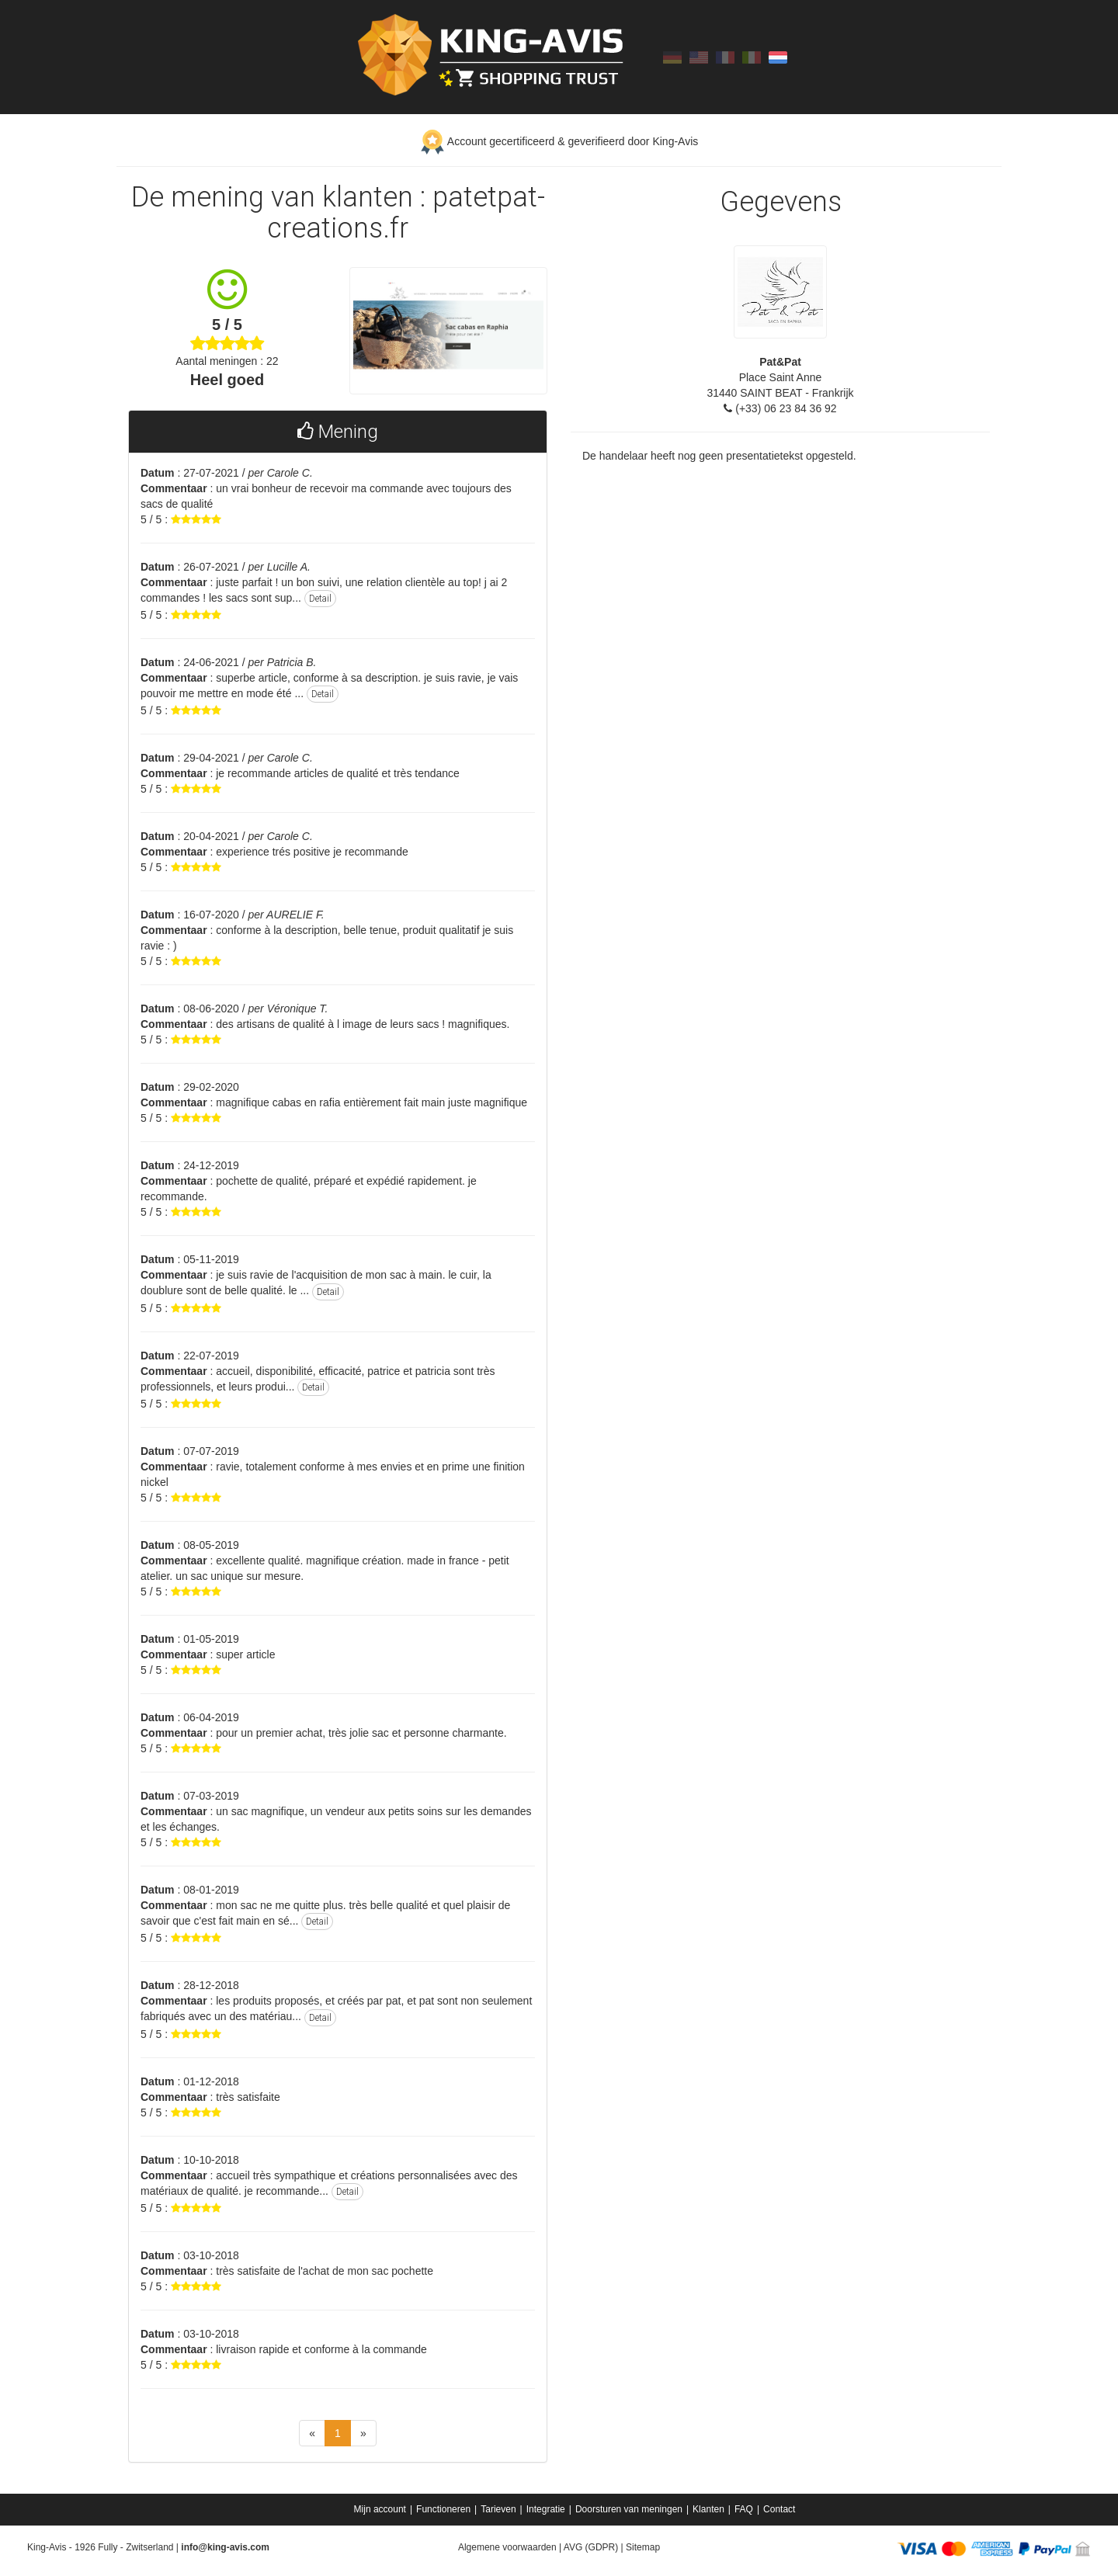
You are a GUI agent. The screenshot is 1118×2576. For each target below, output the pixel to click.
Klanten (708, 2509)
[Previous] (312, 2433)
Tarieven (498, 2509)
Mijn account (380, 2509)
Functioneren (443, 2509)
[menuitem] (381, 2509)
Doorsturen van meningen (628, 2509)
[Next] (363, 2433)
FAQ (743, 2509)
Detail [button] (320, 598)
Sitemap (643, 2547)
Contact (779, 2509)
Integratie (545, 2509)
